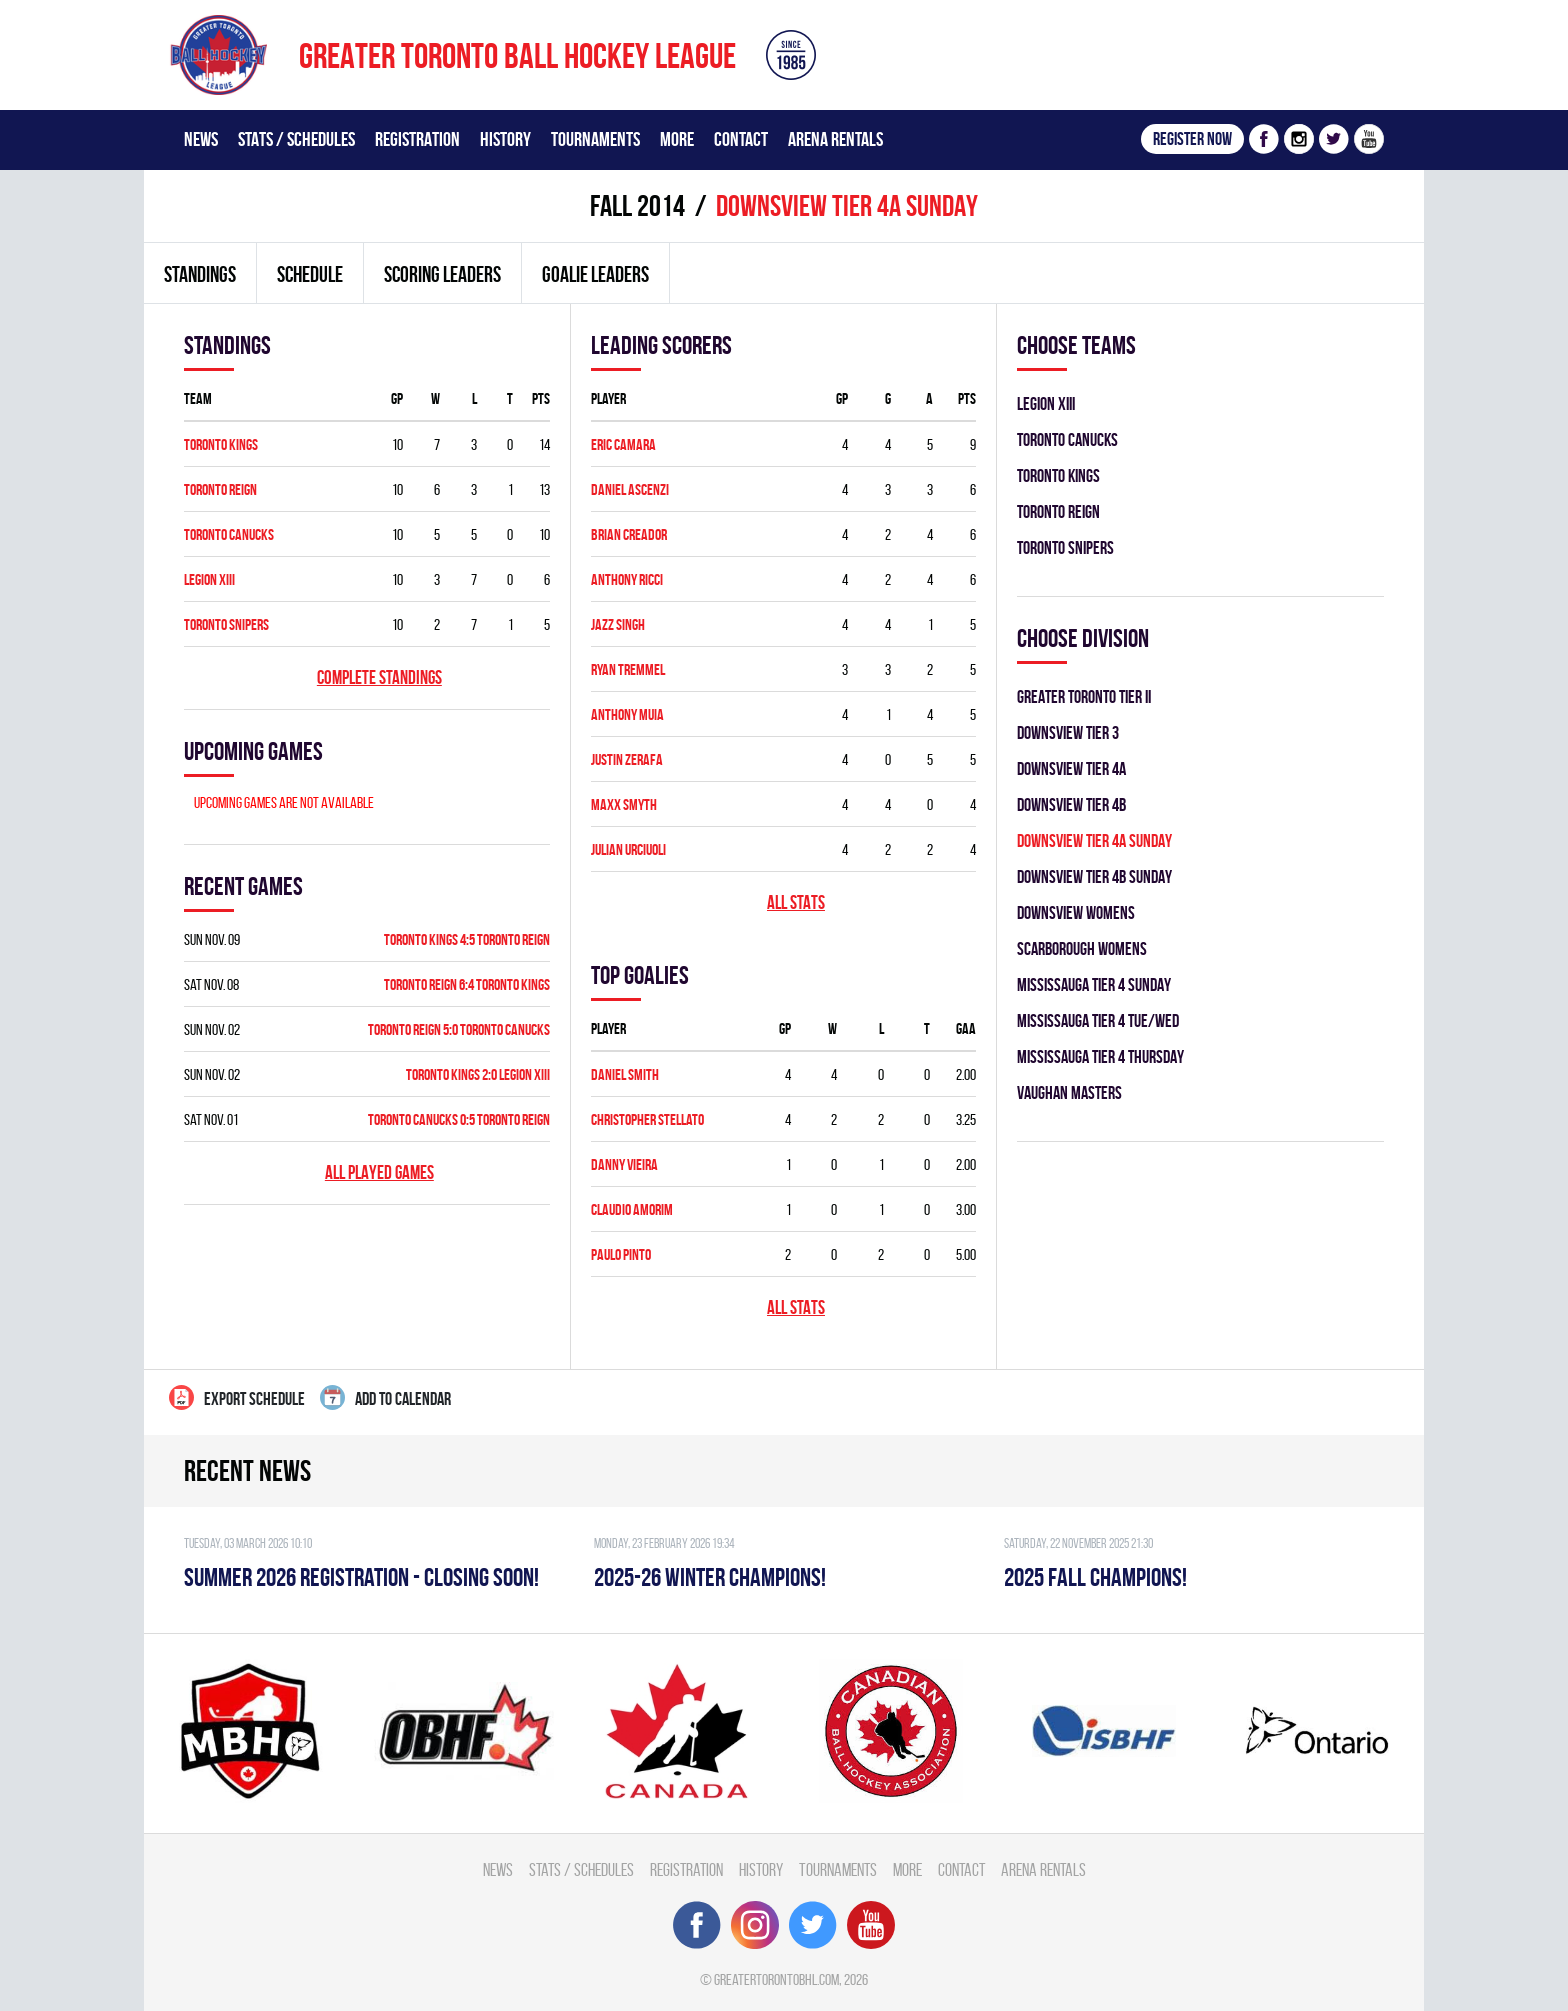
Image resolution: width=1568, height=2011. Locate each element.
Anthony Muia (627, 714)
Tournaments (595, 139)
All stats (796, 902)
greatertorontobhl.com (776, 1979)
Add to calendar (385, 1397)
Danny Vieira (624, 1164)
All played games (379, 1172)
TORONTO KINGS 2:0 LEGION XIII (478, 1074)
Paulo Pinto (621, 1254)
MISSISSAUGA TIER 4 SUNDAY (1094, 984)
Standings (200, 274)
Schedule (310, 274)
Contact (741, 139)
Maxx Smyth (624, 804)
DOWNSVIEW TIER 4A (1071, 768)
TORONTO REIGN (220, 489)
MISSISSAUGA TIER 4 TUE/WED (1098, 1020)
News (201, 139)
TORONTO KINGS (221, 444)
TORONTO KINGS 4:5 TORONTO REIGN (467, 939)
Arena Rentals (835, 139)
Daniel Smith (625, 1074)
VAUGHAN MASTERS (1069, 1092)
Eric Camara (623, 444)
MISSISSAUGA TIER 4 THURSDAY (1100, 1056)
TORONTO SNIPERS (226, 624)
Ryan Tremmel (628, 669)
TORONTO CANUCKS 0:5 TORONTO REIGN (459, 1119)
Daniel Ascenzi (630, 489)
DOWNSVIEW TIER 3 (1068, 732)
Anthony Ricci (627, 579)
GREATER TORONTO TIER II (1084, 696)
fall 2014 (637, 205)
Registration (417, 139)
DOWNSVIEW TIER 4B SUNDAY (1094, 876)
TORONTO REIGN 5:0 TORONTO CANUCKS (459, 1029)
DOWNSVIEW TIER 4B (1071, 804)
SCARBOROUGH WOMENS (1082, 948)
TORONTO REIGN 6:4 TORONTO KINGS (467, 984)
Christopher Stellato (647, 1119)
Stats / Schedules (296, 139)
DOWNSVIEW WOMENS (1076, 912)
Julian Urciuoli (628, 849)
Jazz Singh (618, 624)
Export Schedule (237, 1397)
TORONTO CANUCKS (229, 534)
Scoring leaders (442, 274)
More (677, 139)
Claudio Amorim (632, 1209)
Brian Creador (629, 534)
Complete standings (379, 677)
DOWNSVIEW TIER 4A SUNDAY (1094, 840)
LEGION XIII (209, 579)
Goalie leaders (595, 274)
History (505, 139)
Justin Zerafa (627, 759)
